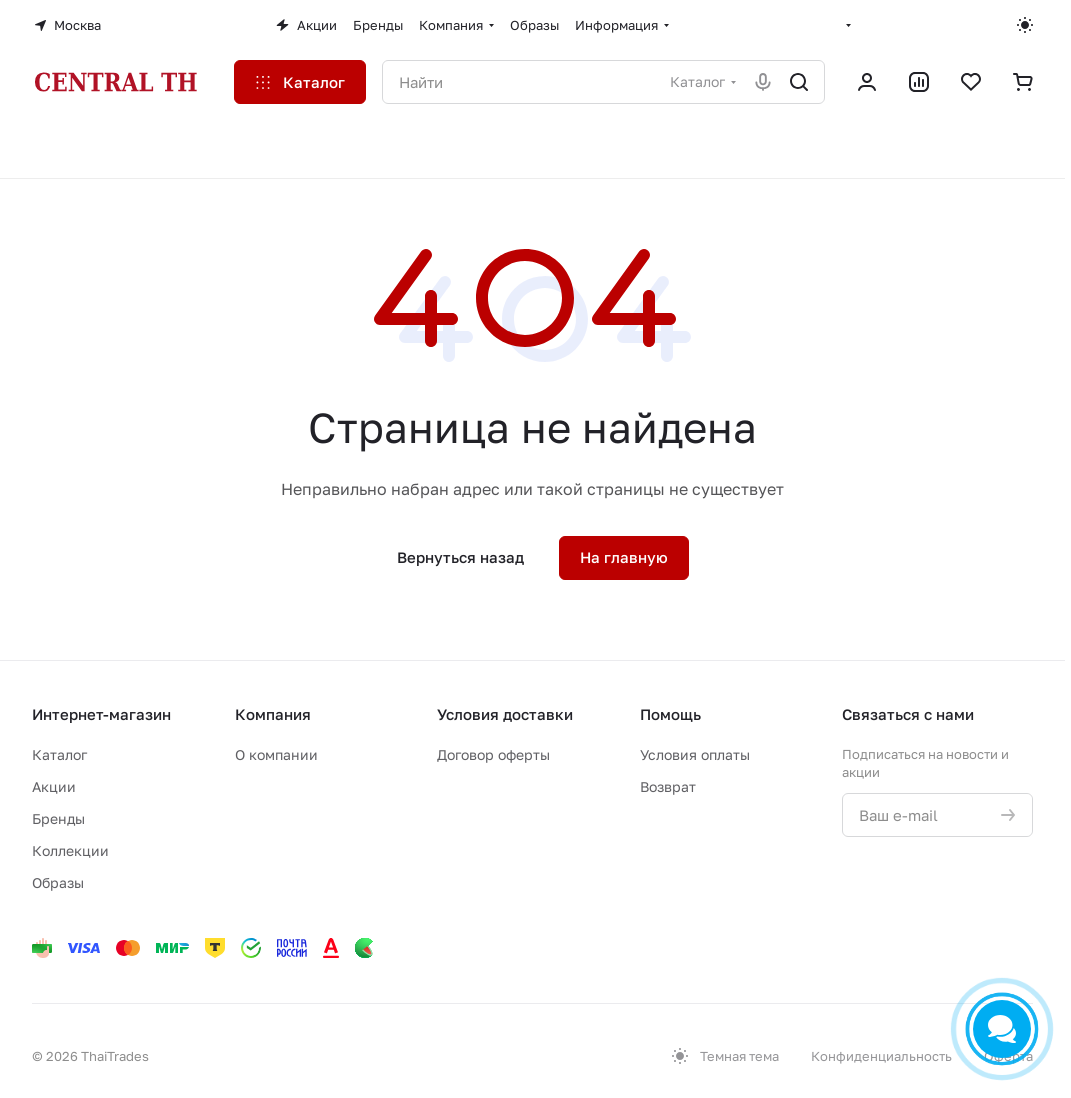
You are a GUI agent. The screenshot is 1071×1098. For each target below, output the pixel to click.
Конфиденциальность (881, 1056)
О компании (276, 754)
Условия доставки (505, 714)
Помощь (670, 714)
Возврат (668, 786)
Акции (54, 786)
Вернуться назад (460, 557)
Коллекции (70, 850)
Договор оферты (493, 754)
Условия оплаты (695, 754)
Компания (273, 714)
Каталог (59, 754)
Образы (58, 882)
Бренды (58, 818)
